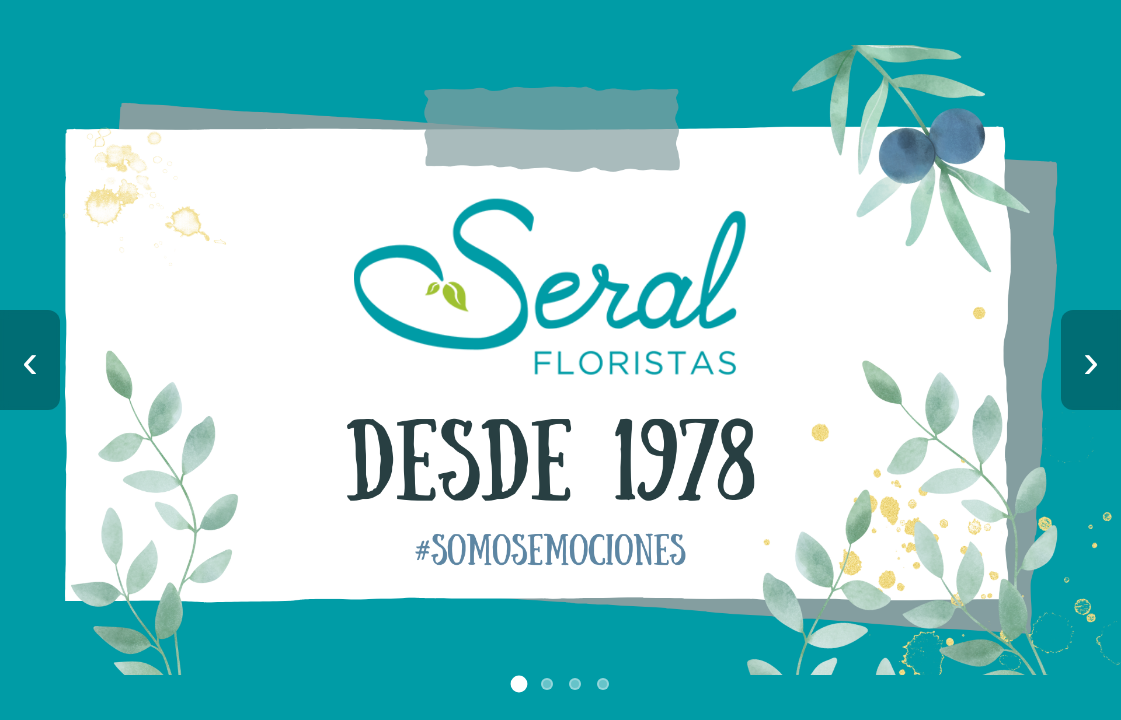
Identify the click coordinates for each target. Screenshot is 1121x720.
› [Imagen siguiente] (1091, 360)
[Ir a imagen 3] (575, 684)
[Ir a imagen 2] (547, 684)
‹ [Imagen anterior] (30, 360)
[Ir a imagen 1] (518, 684)
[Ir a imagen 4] (603, 684)
